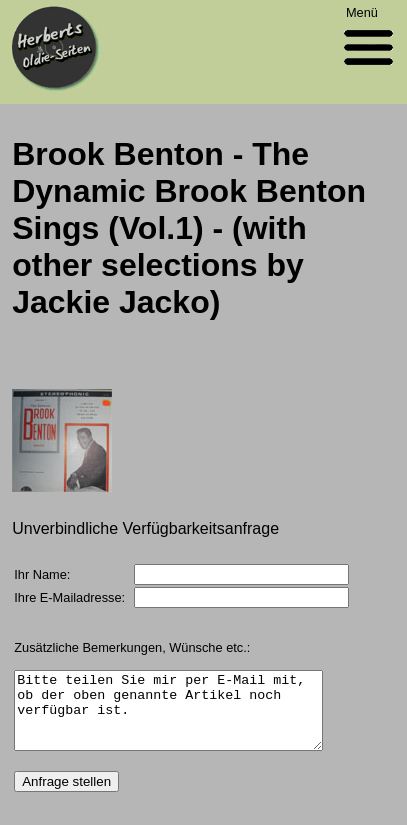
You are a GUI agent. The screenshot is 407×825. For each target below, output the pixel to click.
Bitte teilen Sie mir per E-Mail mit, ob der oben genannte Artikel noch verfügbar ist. (168, 718)
